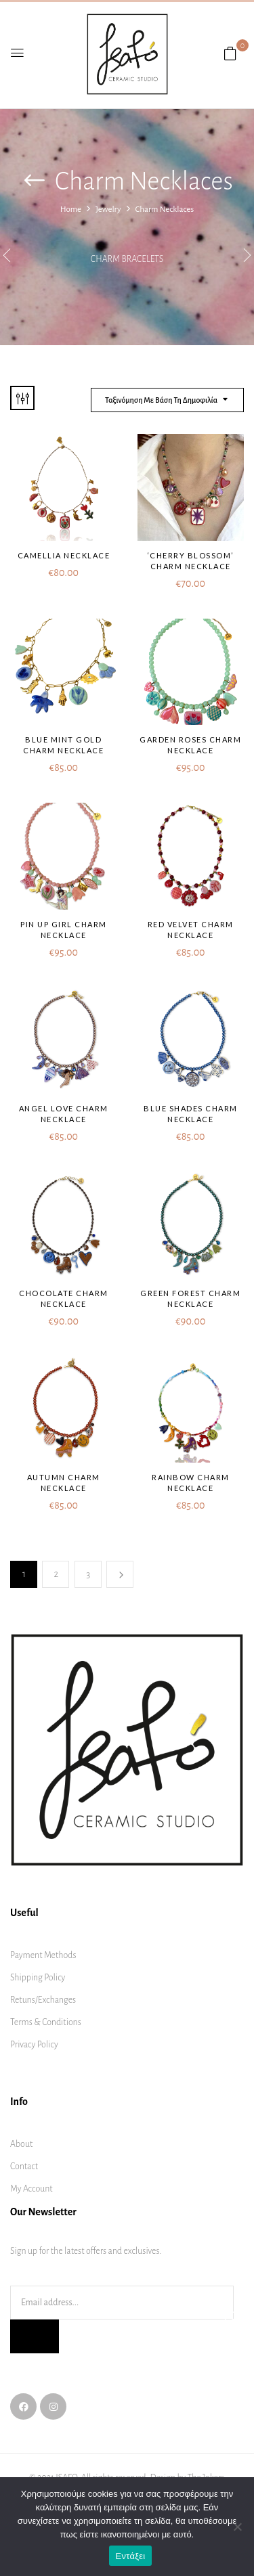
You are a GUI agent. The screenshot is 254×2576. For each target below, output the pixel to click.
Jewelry (108, 209)
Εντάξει (131, 2556)
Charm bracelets (127, 259)
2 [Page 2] (56, 1574)
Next (119, 1574)
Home (70, 209)
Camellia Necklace (64, 555)
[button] (230, 54)
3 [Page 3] (88, 1574)
